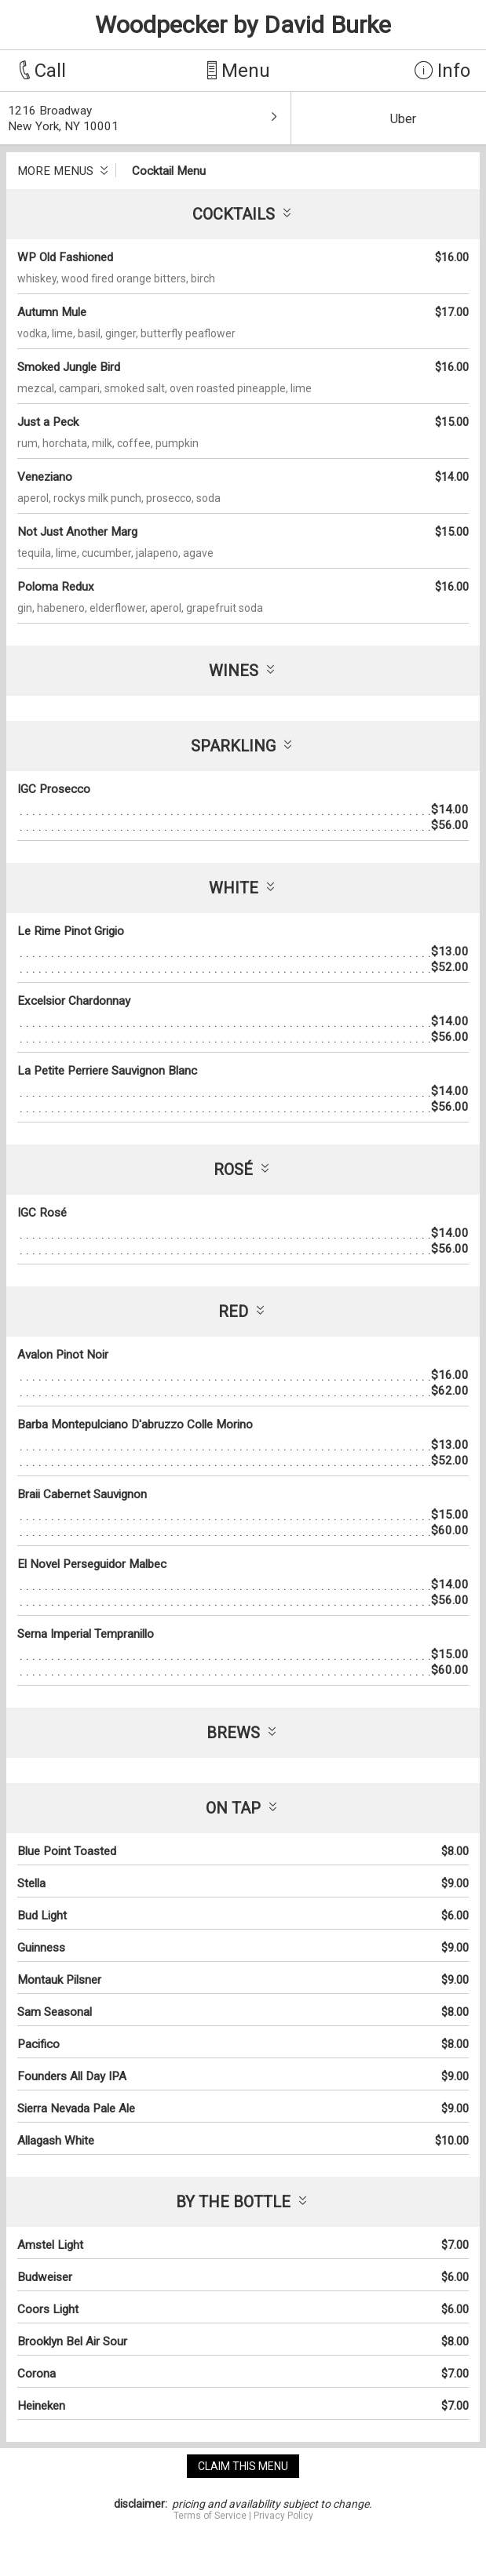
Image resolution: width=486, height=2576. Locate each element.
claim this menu (243, 2466)
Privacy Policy (283, 2515)
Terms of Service (210, 2515)
